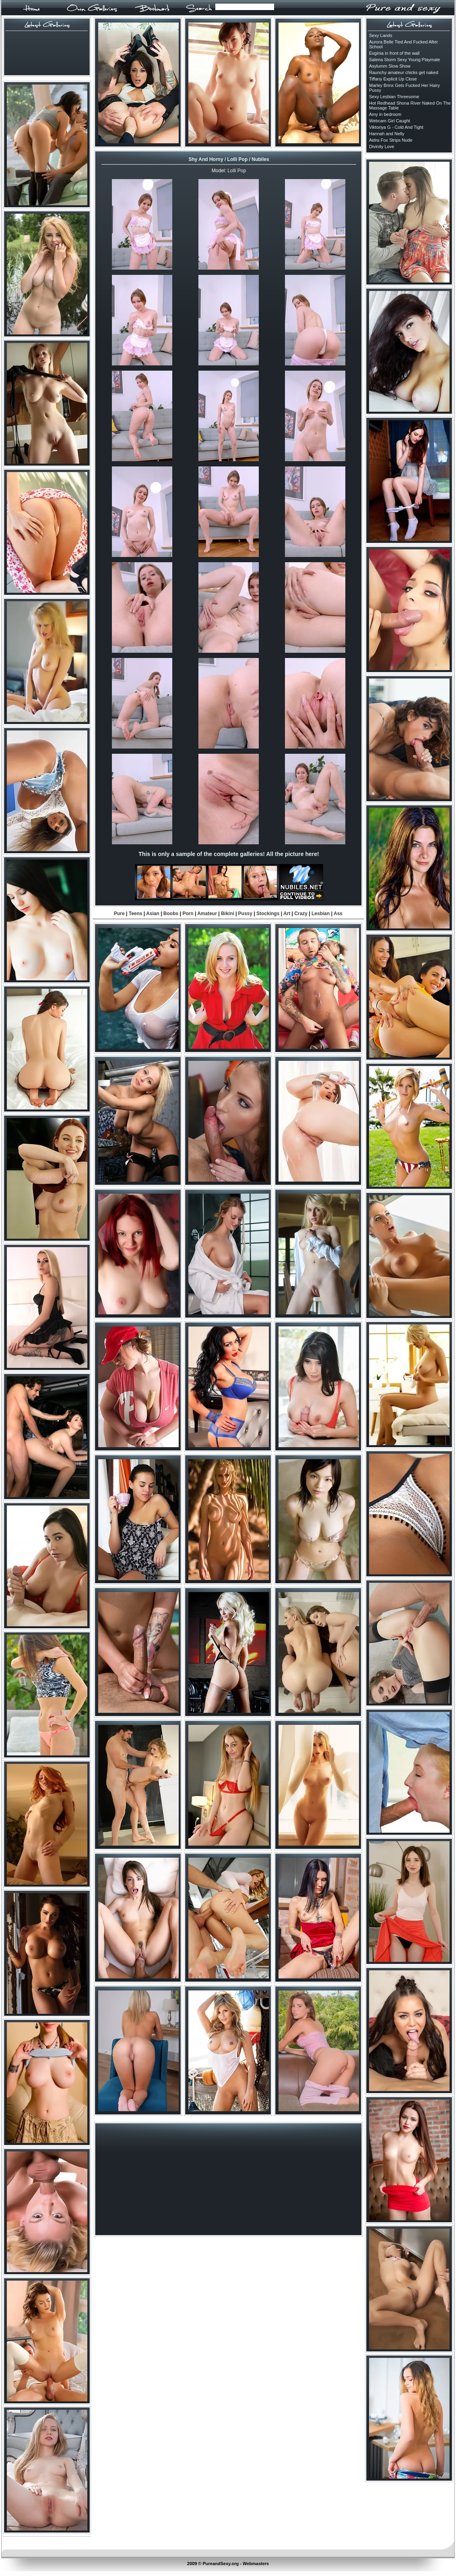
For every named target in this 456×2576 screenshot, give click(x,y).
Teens (135, 913)
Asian (152, 913)
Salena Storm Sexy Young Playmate (404, 59)
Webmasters (256, 2563)
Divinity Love (381, 146)
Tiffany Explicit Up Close (393, 78)
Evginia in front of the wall (394, 53)
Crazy (300, 913)
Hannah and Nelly (386, 133)
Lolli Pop (236, 170)
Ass (338, 913)
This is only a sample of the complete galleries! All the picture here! (228, 854)
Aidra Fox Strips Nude (391, 140)
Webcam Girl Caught (389, 120)
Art (286, 913)
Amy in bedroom (385, 114)
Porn (187, 913)
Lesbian (321, 913)
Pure (119, 913)
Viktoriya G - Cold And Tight (396, 127)
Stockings (267, 913)
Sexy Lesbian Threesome (394, 96)
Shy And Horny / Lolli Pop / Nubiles (228, 159)
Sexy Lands (380, 35)
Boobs (170, 913)
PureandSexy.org (221, 2563)
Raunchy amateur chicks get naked (403, 72)
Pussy (245, 913)
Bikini (227, 913)
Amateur (207, 913)
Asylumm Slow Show (390, 66)
